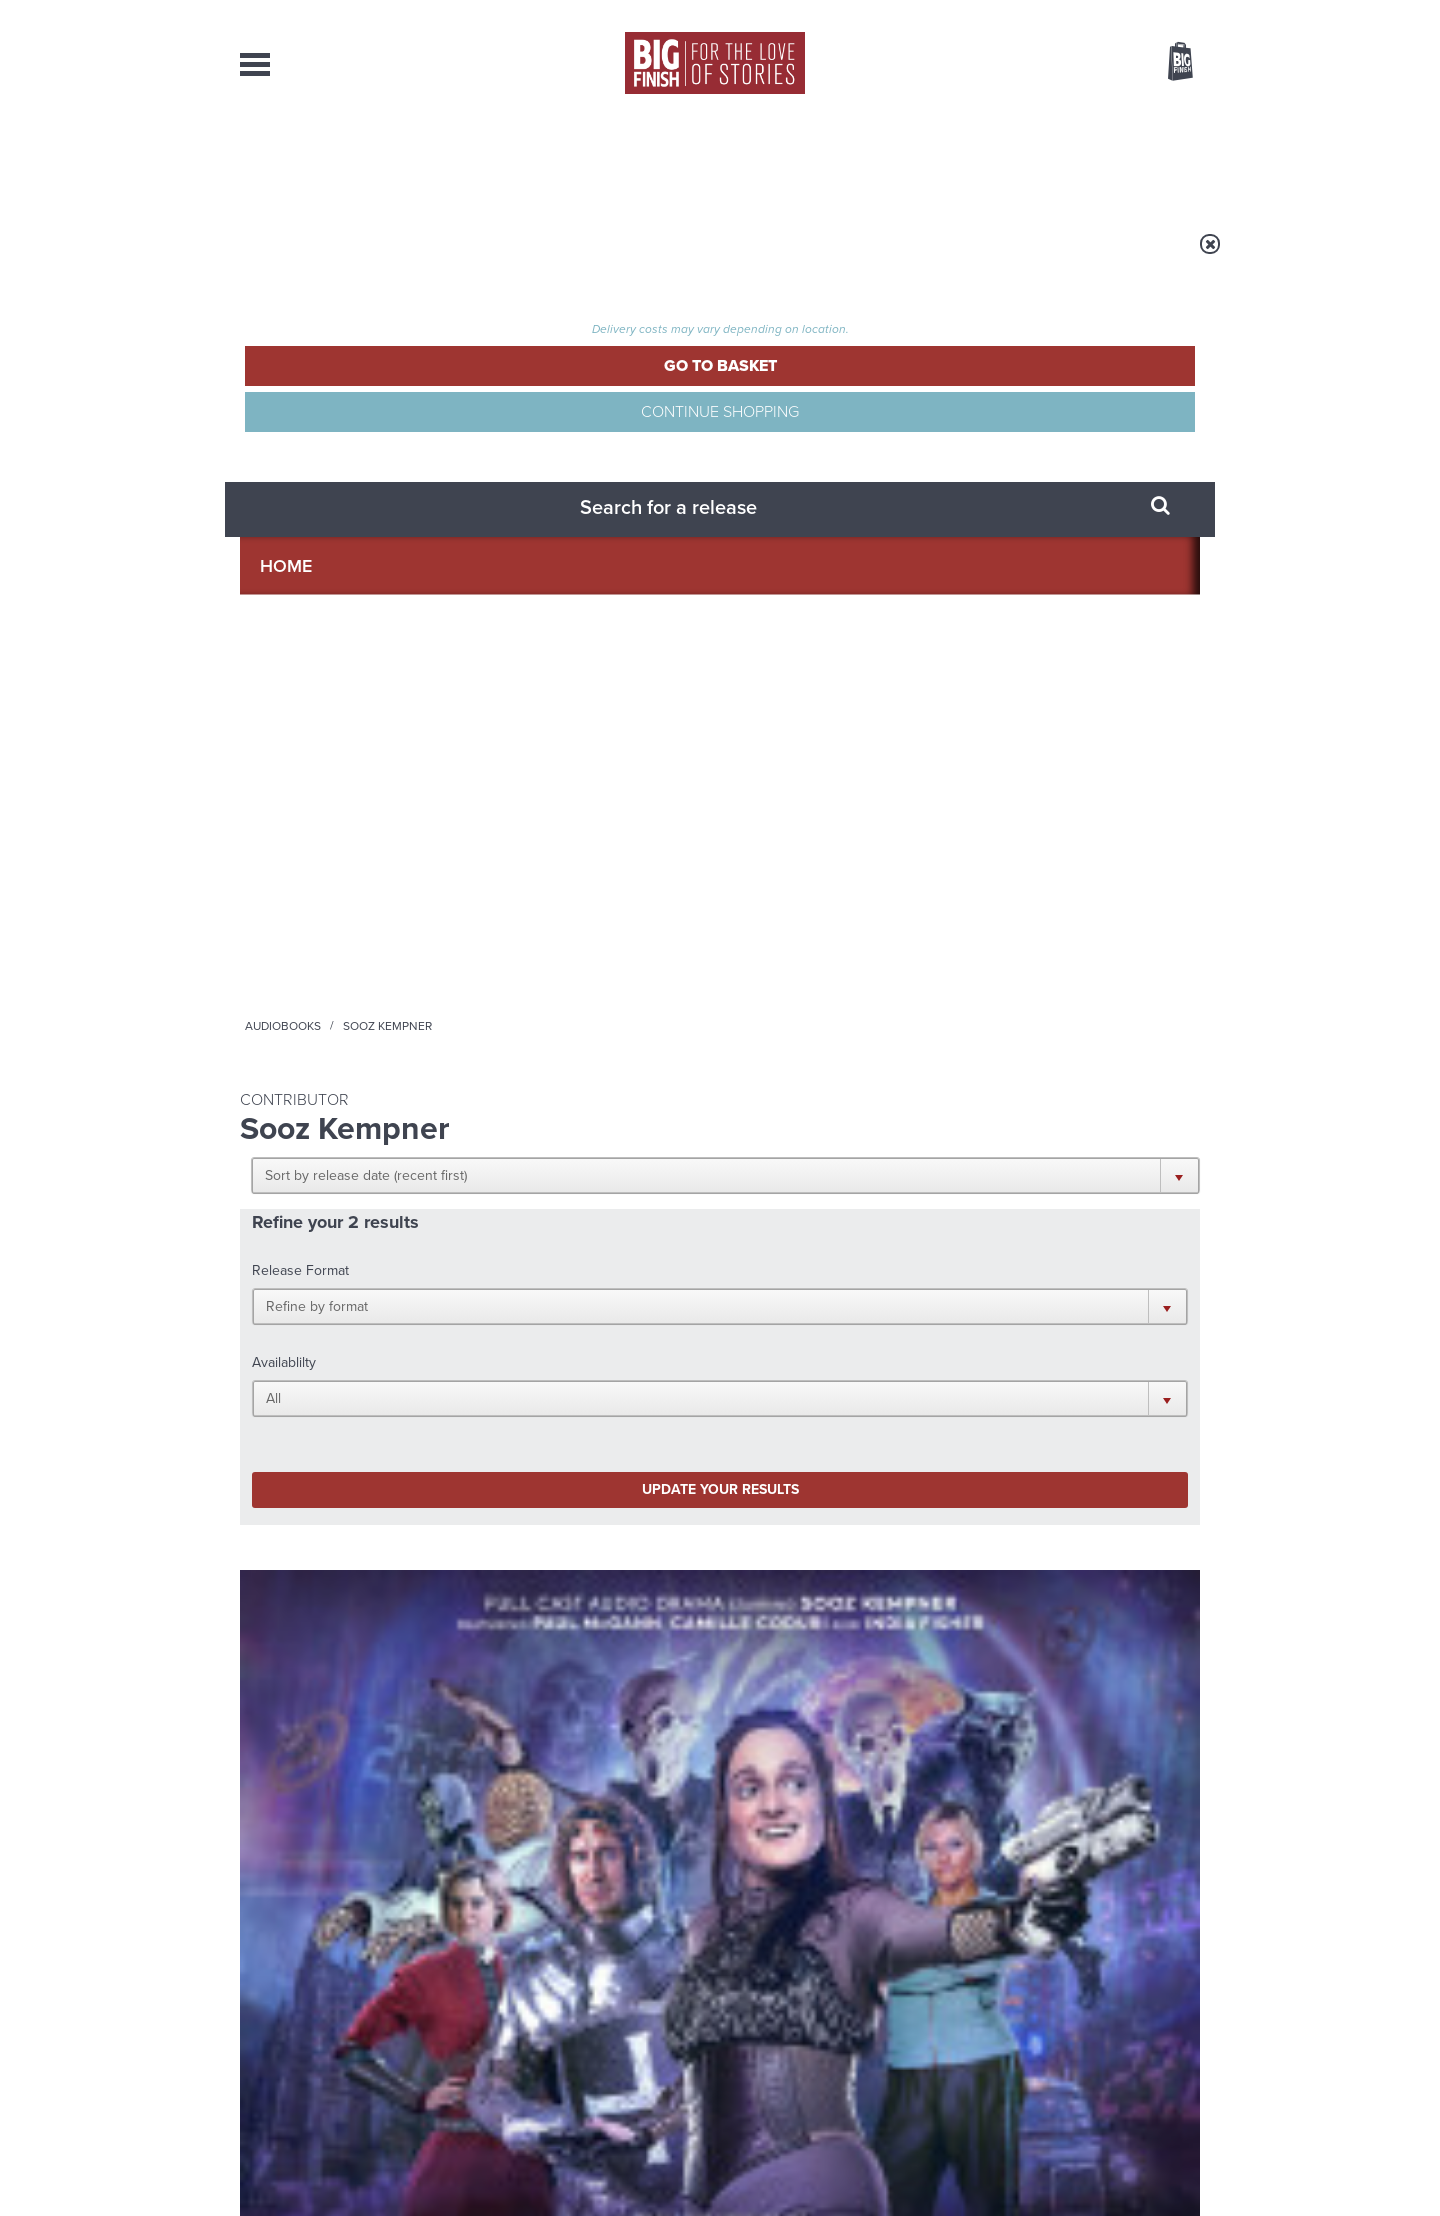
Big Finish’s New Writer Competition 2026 (1027, 1510)
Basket (1168, 63)
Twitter (866, 1265)
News (801, 160)
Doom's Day (270, 870)
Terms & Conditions (663, 2163)
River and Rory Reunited (1031, 1695)
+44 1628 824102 (597, 1993)
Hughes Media (343, 2187)
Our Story (1174, 1994)
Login (1090, 13)
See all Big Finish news (1098, 1461)
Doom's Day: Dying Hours (346, 891)
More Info (346, 1012)
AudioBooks (348, 160)
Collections (512, 160)
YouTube (986, 1265)
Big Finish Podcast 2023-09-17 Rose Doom (593, 900)
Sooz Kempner (324, 915)
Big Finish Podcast (940, 1283)
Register (1153, 13)
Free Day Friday (489, 1695)
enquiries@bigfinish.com (759, 2011)
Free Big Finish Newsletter (23, 447)
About (1041, 160)
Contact (1157, 160)
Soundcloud (1071, 1265)
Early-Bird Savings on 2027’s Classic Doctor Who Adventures (548, 1525)
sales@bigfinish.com (577, 2011)
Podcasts (919, 160)
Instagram (923, 1265)
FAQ (1188, 2012)
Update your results (555, 553)
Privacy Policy (282, 1354)
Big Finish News (333, 1458)
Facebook (808, 1265)
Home (356, 257)
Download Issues (1154, 2030)
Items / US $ (1074, 64)
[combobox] (1019, 115)
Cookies (580, 2163)
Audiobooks (434, 257)
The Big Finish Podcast (549, 870)
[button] (817, 390)
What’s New (673, 160)
